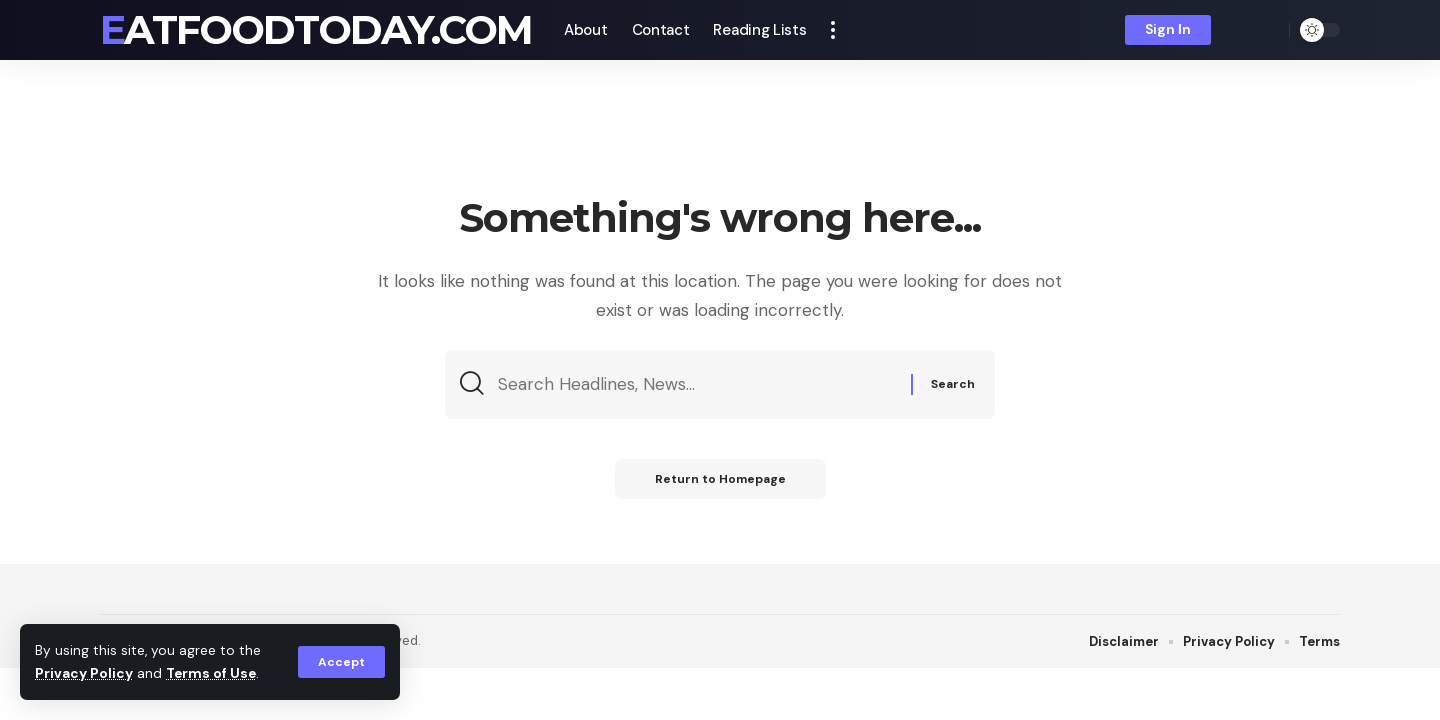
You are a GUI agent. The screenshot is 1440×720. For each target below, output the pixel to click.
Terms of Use (211, 673)
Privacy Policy (84, 673)
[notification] (1240, 30)
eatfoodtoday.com (316, 30)
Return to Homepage (720, 479)
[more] (833, 30)
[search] (1269, 30)
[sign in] (1168, 30)
